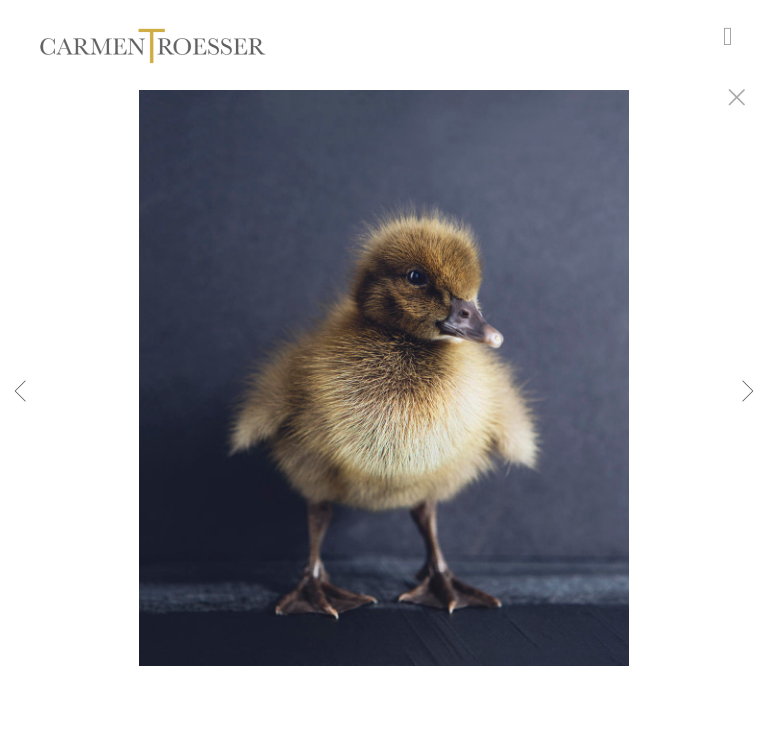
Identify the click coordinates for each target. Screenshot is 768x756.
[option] (384, 403)
